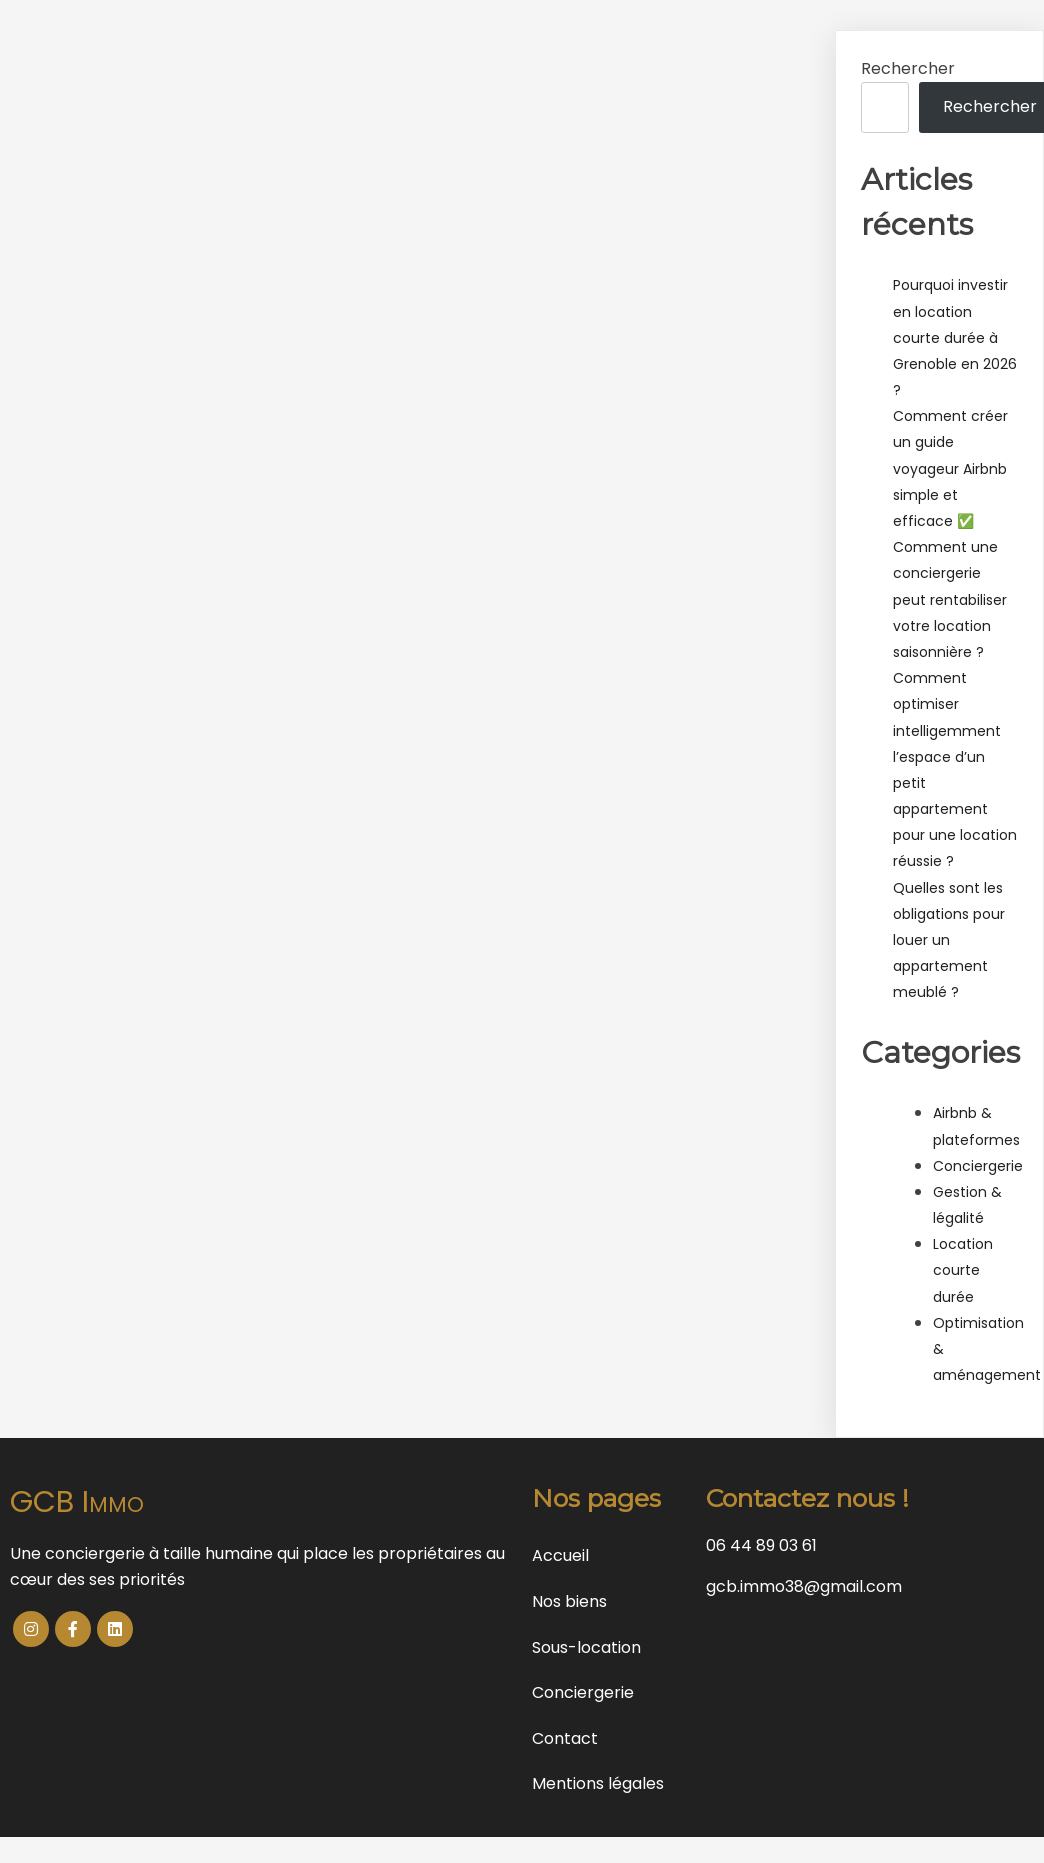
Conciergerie (978, 1166)
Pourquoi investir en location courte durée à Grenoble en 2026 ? (955, 337)
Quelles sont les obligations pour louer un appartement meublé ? (949, 940)
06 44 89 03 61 (761, 1545)
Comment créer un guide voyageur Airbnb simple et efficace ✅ (950, 468)
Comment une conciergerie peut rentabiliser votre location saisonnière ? (950, 599)
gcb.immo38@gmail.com (804, 1586)
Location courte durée (963, 1270)
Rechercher (908, 68)
